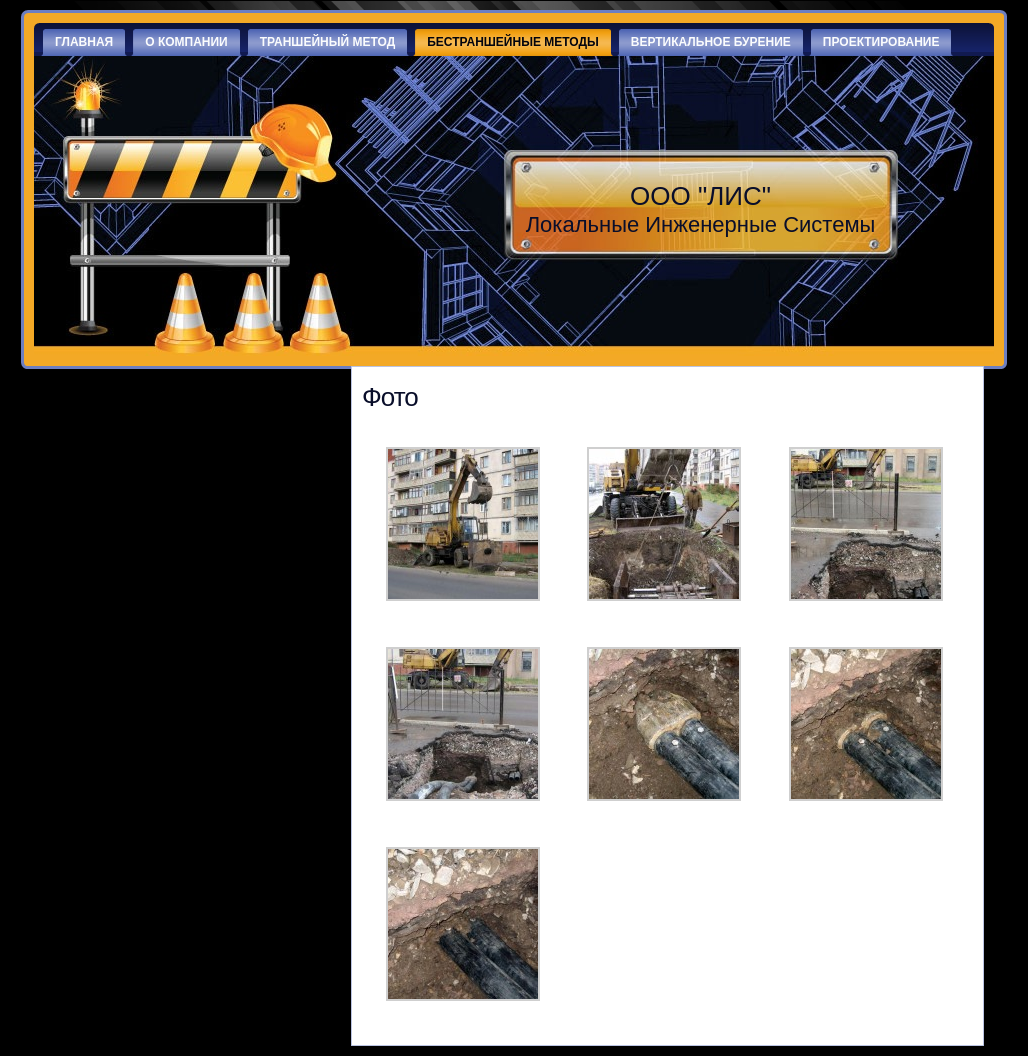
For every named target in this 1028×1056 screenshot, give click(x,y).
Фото (390, 397)
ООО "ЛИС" (700, 196)
